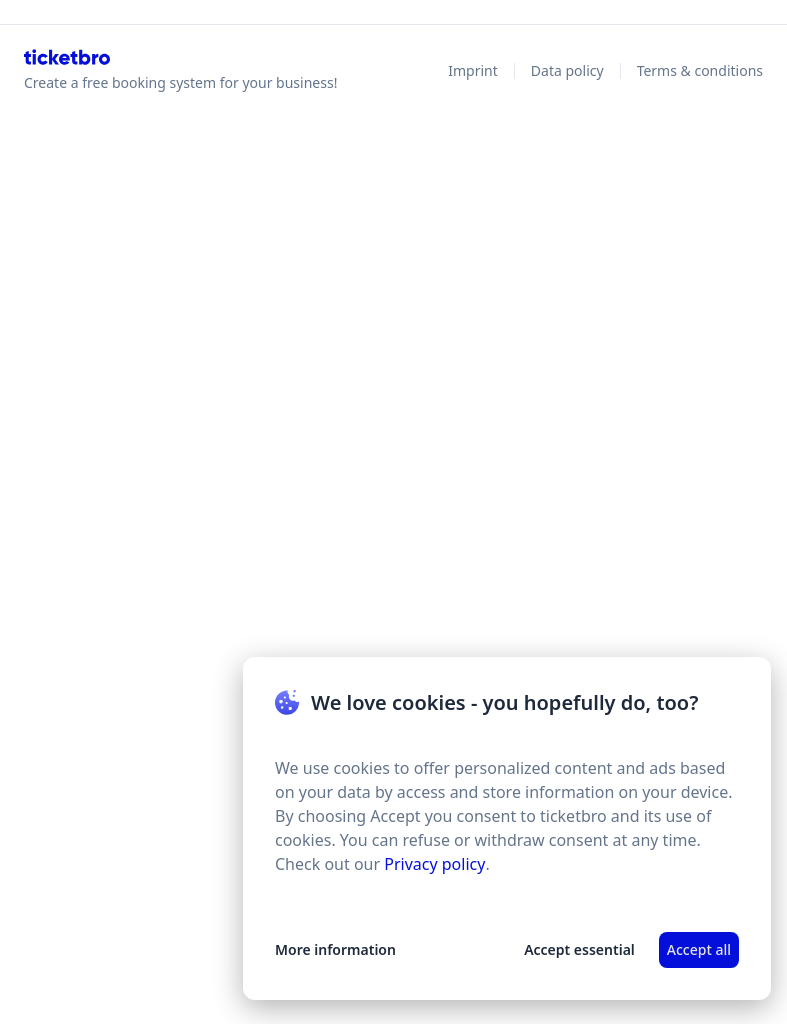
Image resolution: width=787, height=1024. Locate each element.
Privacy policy (434, 864)
